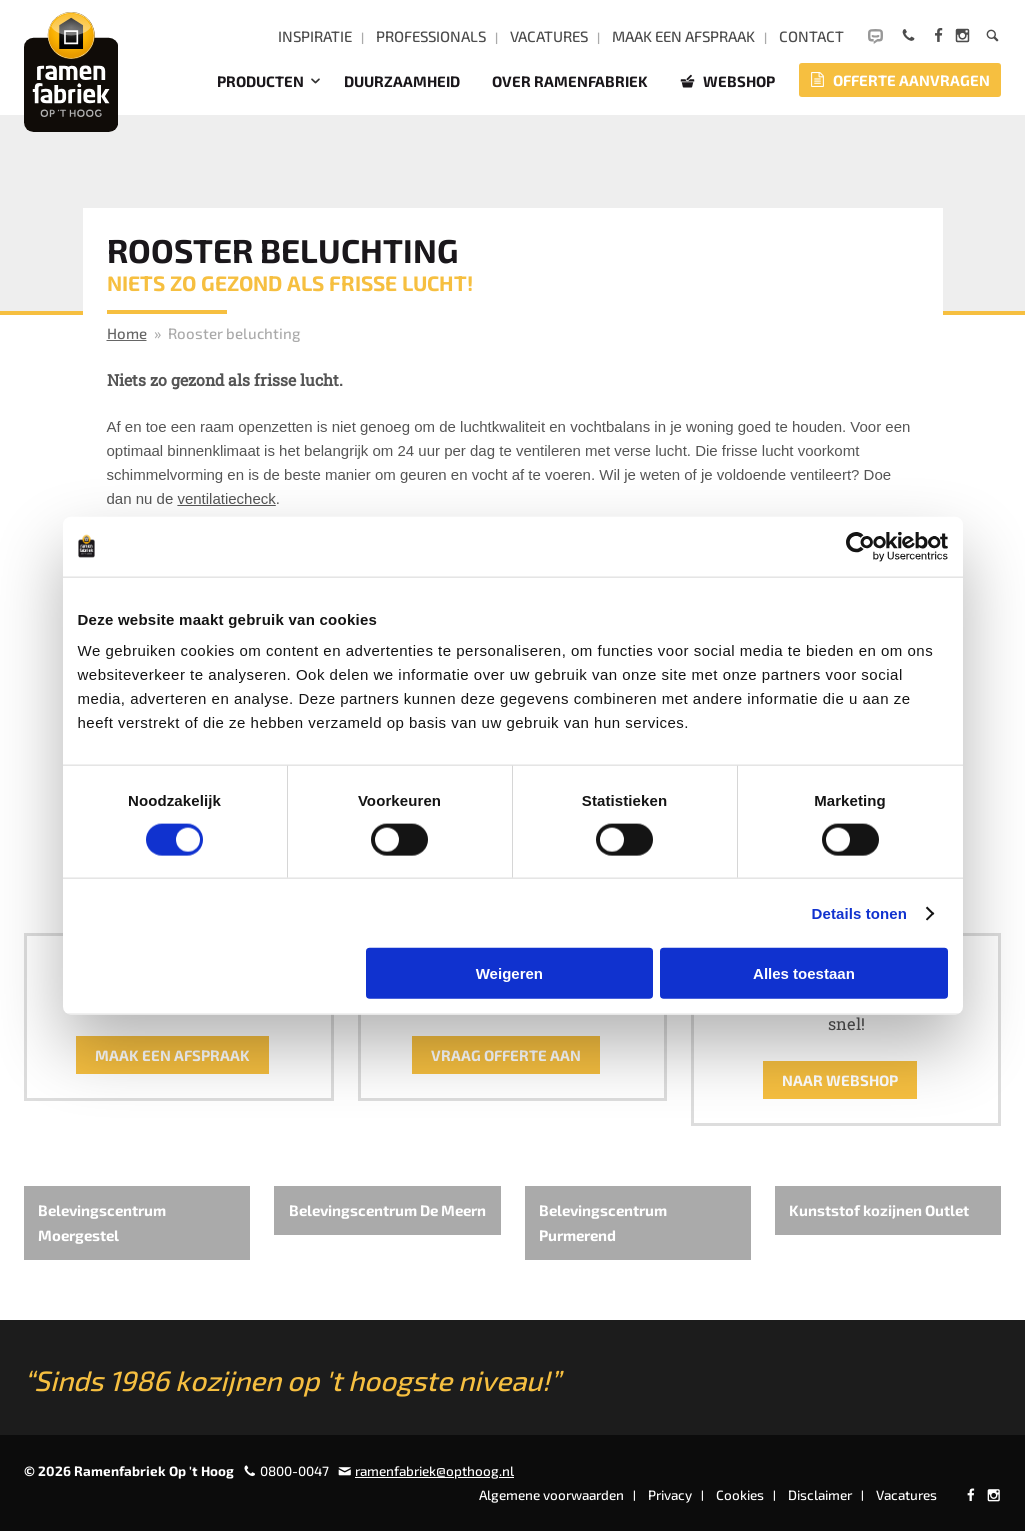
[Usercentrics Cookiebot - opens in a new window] (860, 546)
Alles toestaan (804, 973)
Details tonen (859, 912)
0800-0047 (294, 1471)
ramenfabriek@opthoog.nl (434, 1471)
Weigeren (509, 973)
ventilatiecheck (226, 498)
